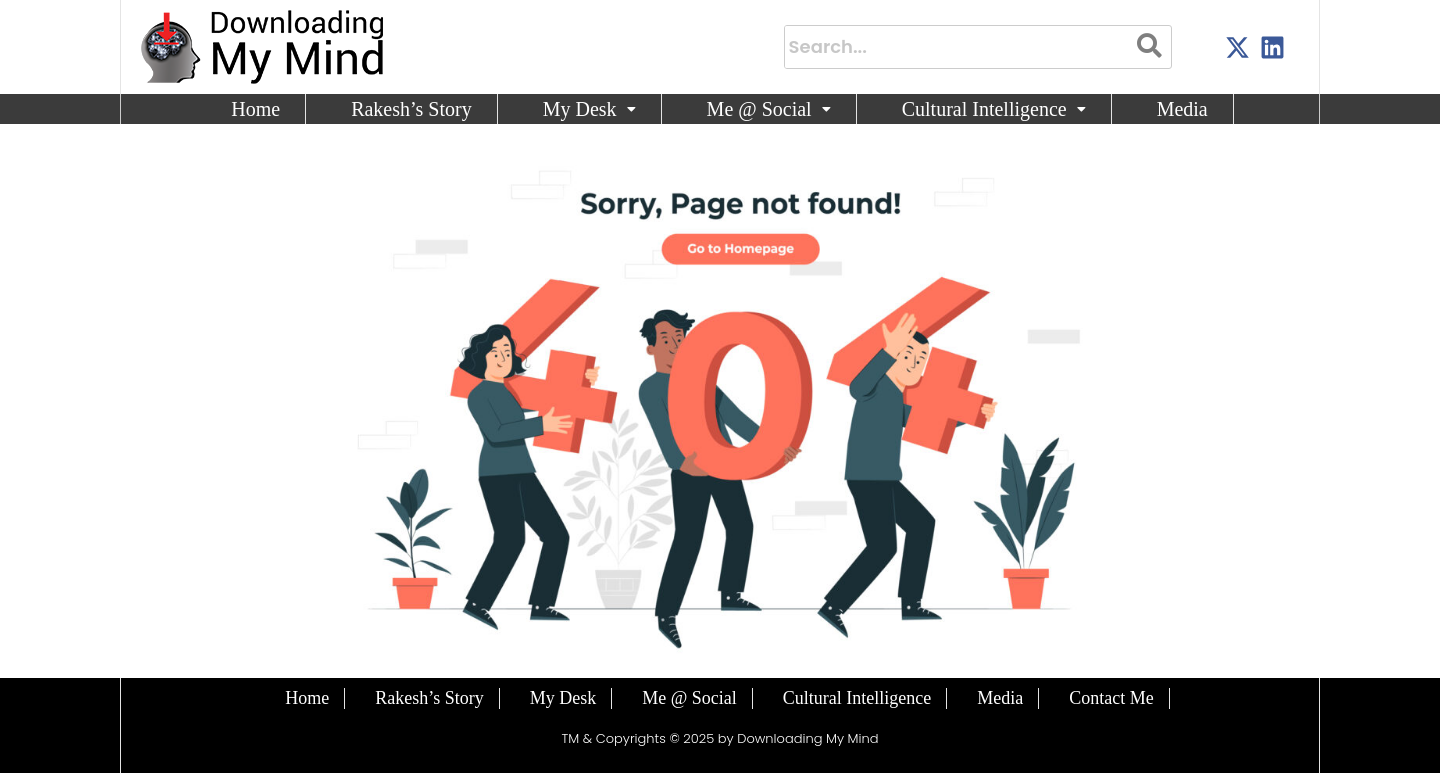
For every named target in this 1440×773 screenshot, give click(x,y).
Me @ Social (769, 109)
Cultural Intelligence (994, 109)
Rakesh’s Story (411, 109)
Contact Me (1111, 698)
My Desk (589, 109)
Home (255, 109)
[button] (590, 109)
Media (1182, 109)
